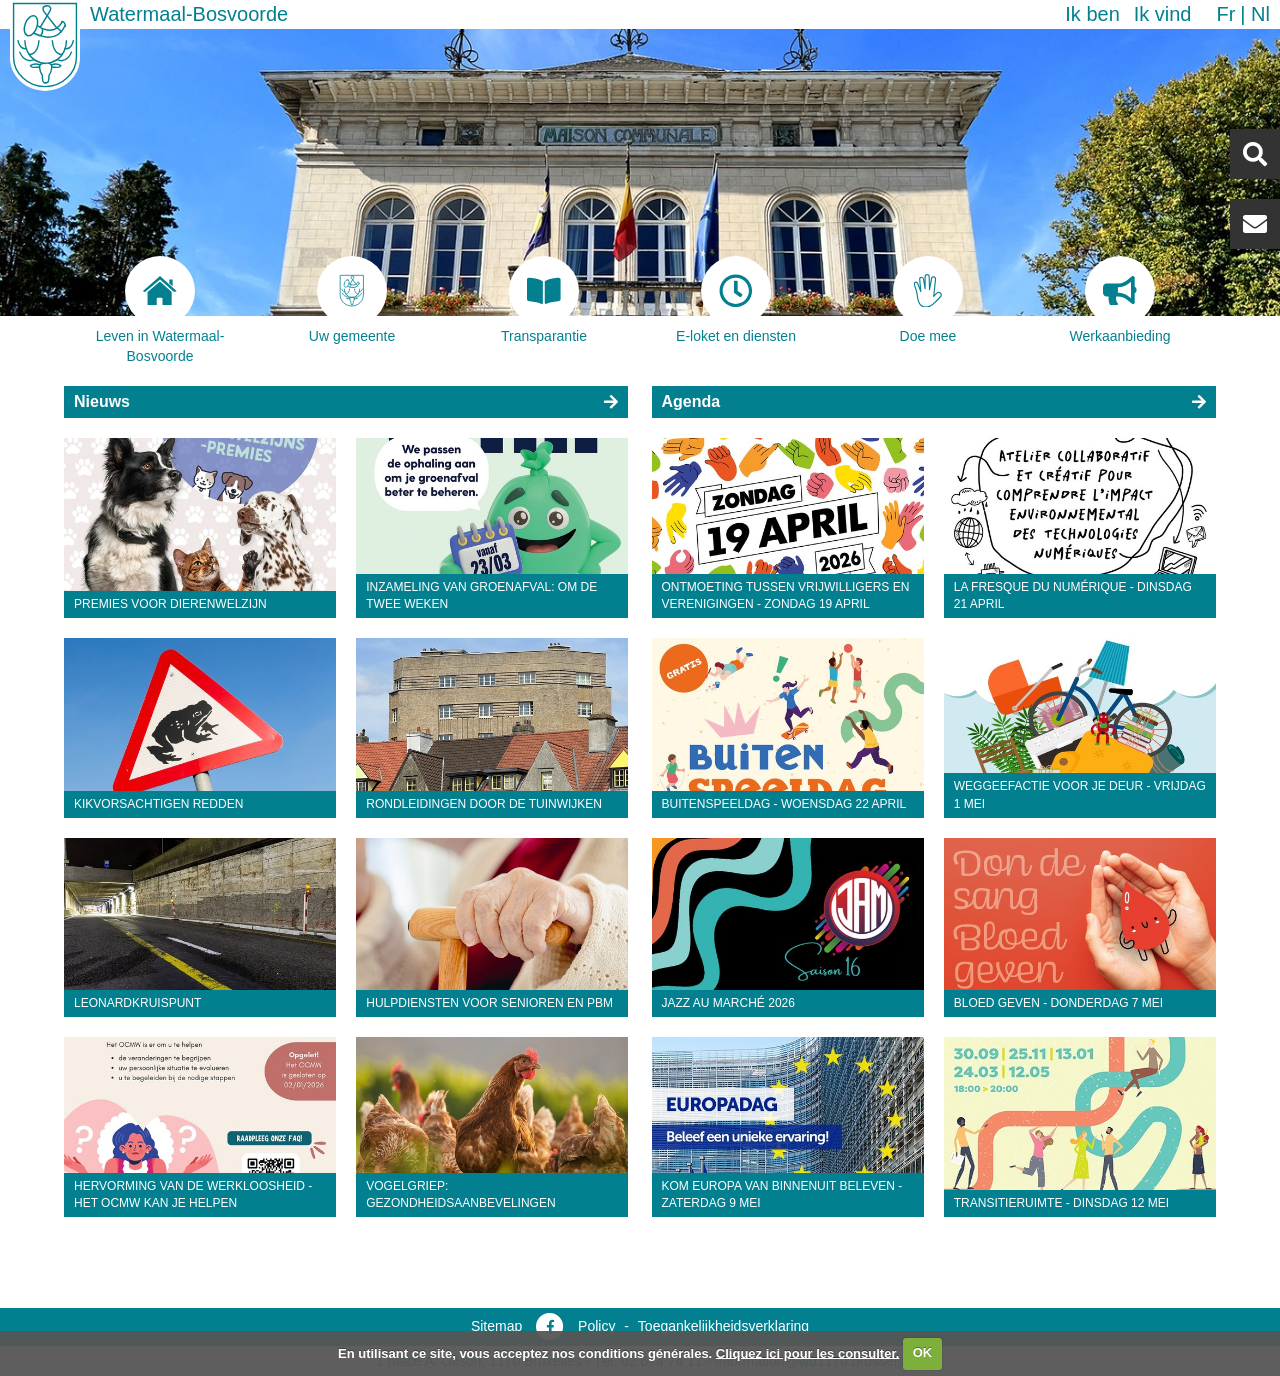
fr (1225, 14)
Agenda (691, 401)
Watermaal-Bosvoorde (189, 14)
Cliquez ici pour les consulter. (808, 1352)
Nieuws (102, 401)
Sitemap (496, 1326)
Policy (596, 1326)
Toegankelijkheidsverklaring (723, 1326)
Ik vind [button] (1163, 14)
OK (923, 1352)
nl (1260, 14)
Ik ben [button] (1092, 14)
